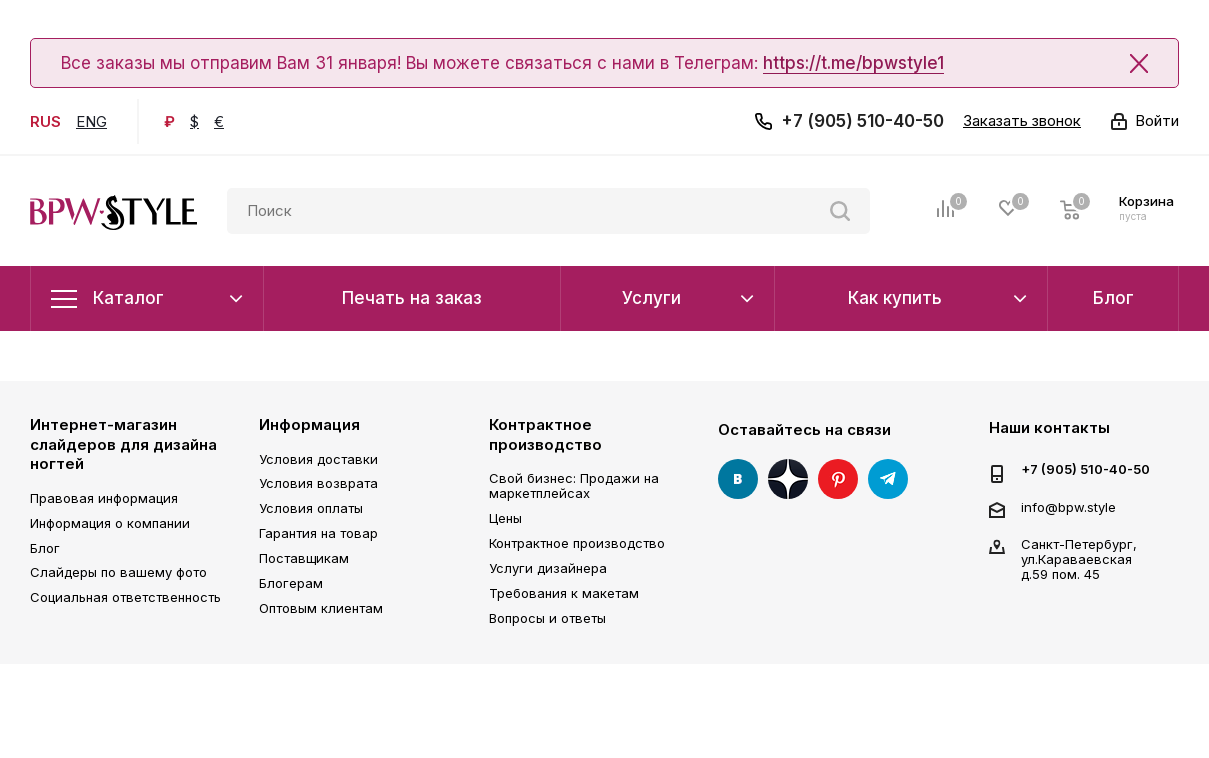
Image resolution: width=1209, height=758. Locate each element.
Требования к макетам (564, 593)
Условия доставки (318, 459)
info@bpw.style (1068, 507)
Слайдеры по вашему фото (118, 572)
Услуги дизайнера (548, 568)
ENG (91, 121)
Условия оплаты (311, 508)
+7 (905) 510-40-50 (862, 121)
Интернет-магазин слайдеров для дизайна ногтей (123, 444)
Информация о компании (110, 523)
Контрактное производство (545, 434)
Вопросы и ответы (547, 618)
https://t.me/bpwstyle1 (853, 63)
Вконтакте (738, 479)
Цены (505, 518)
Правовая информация (104, 498)
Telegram (888, 479)
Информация (309, 424)
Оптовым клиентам (321, 608)
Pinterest (838, 479)
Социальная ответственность (125, 597)
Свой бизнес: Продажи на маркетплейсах (574, 485)
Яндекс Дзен (788, 479)
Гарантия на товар (318, 533)
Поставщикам (304, 558)
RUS (45, 121)
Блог (45, 548)
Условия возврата (318, 483)
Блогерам (291, 583)
